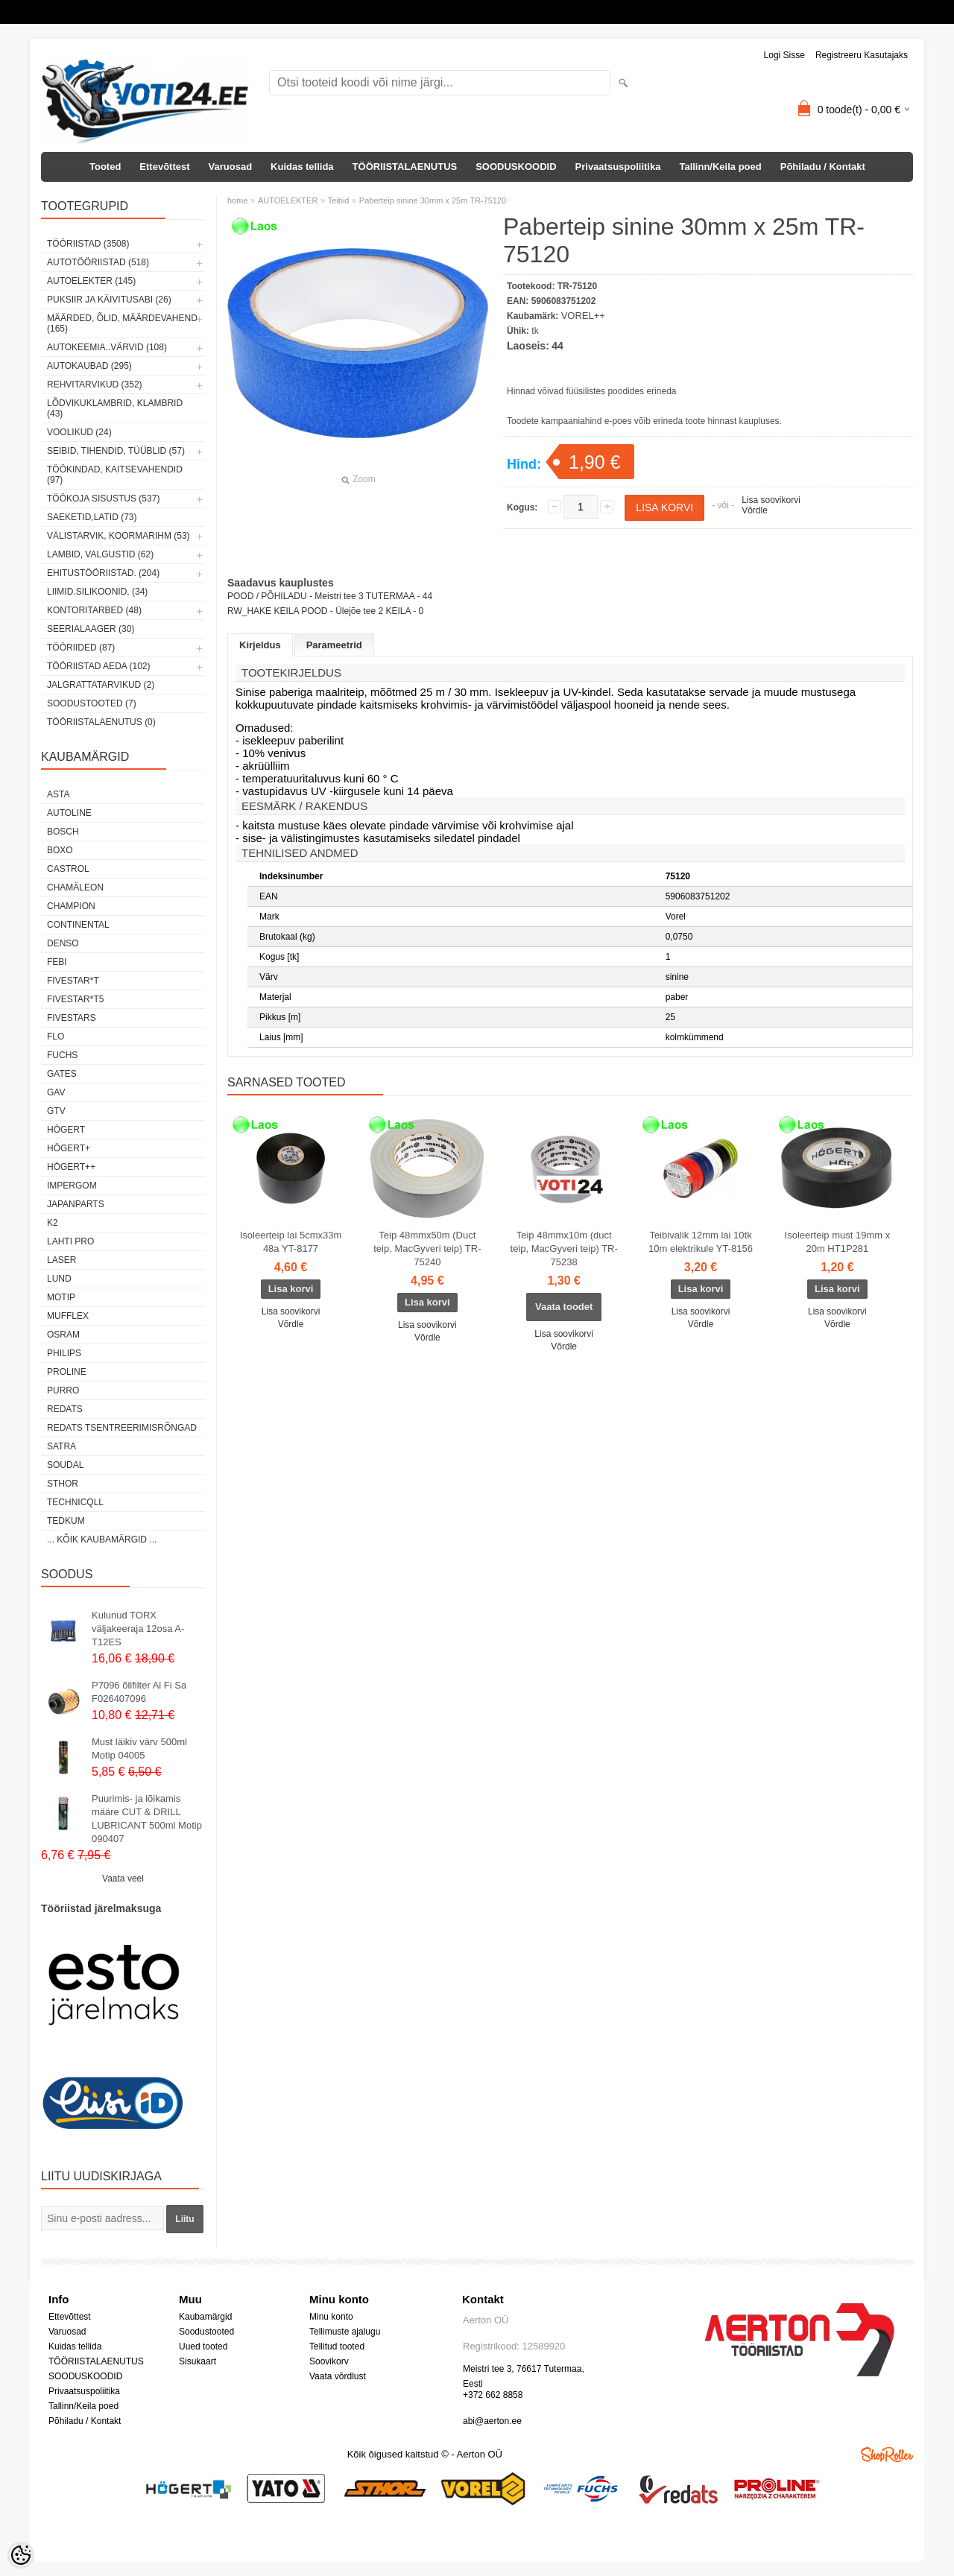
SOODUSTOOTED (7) (91, 703)
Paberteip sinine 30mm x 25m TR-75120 (432, 200)
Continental (78, 925)
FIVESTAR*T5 (75, 999)
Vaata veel (123, 1878)
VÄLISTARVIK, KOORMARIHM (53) (118, 536)
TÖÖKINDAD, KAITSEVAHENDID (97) (115, 474)
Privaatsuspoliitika (618, 166)
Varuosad (231, 166)
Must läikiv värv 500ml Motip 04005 (139, 1748)
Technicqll (75, 1502)
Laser (61, 1260)
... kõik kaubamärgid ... (102, 1539)
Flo (55, 1036)
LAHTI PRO (70, 1241)
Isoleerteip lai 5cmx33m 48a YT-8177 (291, 1242)
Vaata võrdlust (337, 2376)
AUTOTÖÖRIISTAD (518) (98, 262)
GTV (56, 1111)
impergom (72, 1185)
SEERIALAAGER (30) (90, 629)
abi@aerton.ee (492, 2421)
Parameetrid (334, 645)
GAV (56, 1092)
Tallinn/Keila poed (720, 166)
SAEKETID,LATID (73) (91, 517)
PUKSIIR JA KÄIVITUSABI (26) (109, 299)
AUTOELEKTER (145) (91, 281)
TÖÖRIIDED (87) (81, 647)
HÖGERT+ (68, 1148)
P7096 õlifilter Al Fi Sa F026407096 (139, 1692)
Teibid (339, 200)
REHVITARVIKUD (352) (94, 384)
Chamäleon (75, 887)
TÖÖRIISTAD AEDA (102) (98, 666)
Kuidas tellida (302, 166)
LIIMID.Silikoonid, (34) (97, 591)
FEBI (57, 962)
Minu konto (331, 2316)
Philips (64, 1353)
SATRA (61, 1446)
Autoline (69, 813)
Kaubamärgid (205, 2316)
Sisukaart (197, 2361)
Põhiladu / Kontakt (822, 166)
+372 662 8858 (492, 2395)
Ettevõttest (164, 166)
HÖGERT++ (71, 1167)
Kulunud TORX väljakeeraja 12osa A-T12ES (138, 1629)
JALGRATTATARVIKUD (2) (100, 685)
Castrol (68, 869)
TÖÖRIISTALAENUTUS (405, 166)
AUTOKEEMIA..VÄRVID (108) (107, 347)
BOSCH (63, 831)
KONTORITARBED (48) (94, 610)
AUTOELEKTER (288, 200)
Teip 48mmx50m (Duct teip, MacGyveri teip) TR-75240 (427, 1249)
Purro (63, 1390)
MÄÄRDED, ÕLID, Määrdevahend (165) (122, 323)
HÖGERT (66, 1129)
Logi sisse (784, 55)
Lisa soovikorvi (771, 500)
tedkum (66, 1521)
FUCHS (62, 1055)
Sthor (62, 1483)
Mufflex (68, 1316)
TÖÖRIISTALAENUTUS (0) (101, 722)
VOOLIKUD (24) (79, 432)
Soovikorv (329, 2361)
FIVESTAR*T (73, 980)
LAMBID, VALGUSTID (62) (100, 554)
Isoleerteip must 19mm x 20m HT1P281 (838, 1242)
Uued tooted (203, 2346)
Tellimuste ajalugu (344, 2331)
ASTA (58, 794)
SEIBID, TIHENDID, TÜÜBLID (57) (116, 451)
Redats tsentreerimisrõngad (122, 1428)
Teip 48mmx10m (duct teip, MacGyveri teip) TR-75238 (564, 1249)
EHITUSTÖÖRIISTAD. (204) (103, 573)
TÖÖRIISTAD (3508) (88, 243)
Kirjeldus (260, 645)
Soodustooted (206, 2331)
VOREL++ (583, 315)
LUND (59, 1278)
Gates (62, 1074)
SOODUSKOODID (516, 166)
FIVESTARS (71, 1018)
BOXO (60, 850)
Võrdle (755, 510)
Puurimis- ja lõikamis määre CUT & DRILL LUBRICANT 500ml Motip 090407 (147, 1818)
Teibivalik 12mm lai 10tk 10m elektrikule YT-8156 (700, 1242)
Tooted (105, 166)
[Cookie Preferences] (20, 2555)
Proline (66, 1372)
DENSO (63, 943)
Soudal (65, 1465)
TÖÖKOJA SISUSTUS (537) (103, 498)
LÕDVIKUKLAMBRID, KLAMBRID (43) (115, 408)
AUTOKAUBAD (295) (89, 366)
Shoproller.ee (887, 2454)
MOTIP (61, 1297)
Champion (71, 906)
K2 (52, 1223)
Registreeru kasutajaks (861, 55)
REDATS (65, 1409)
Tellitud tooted (336, 2346)
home (237, 200)
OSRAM (63, 1334)
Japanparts (75, 1204)
